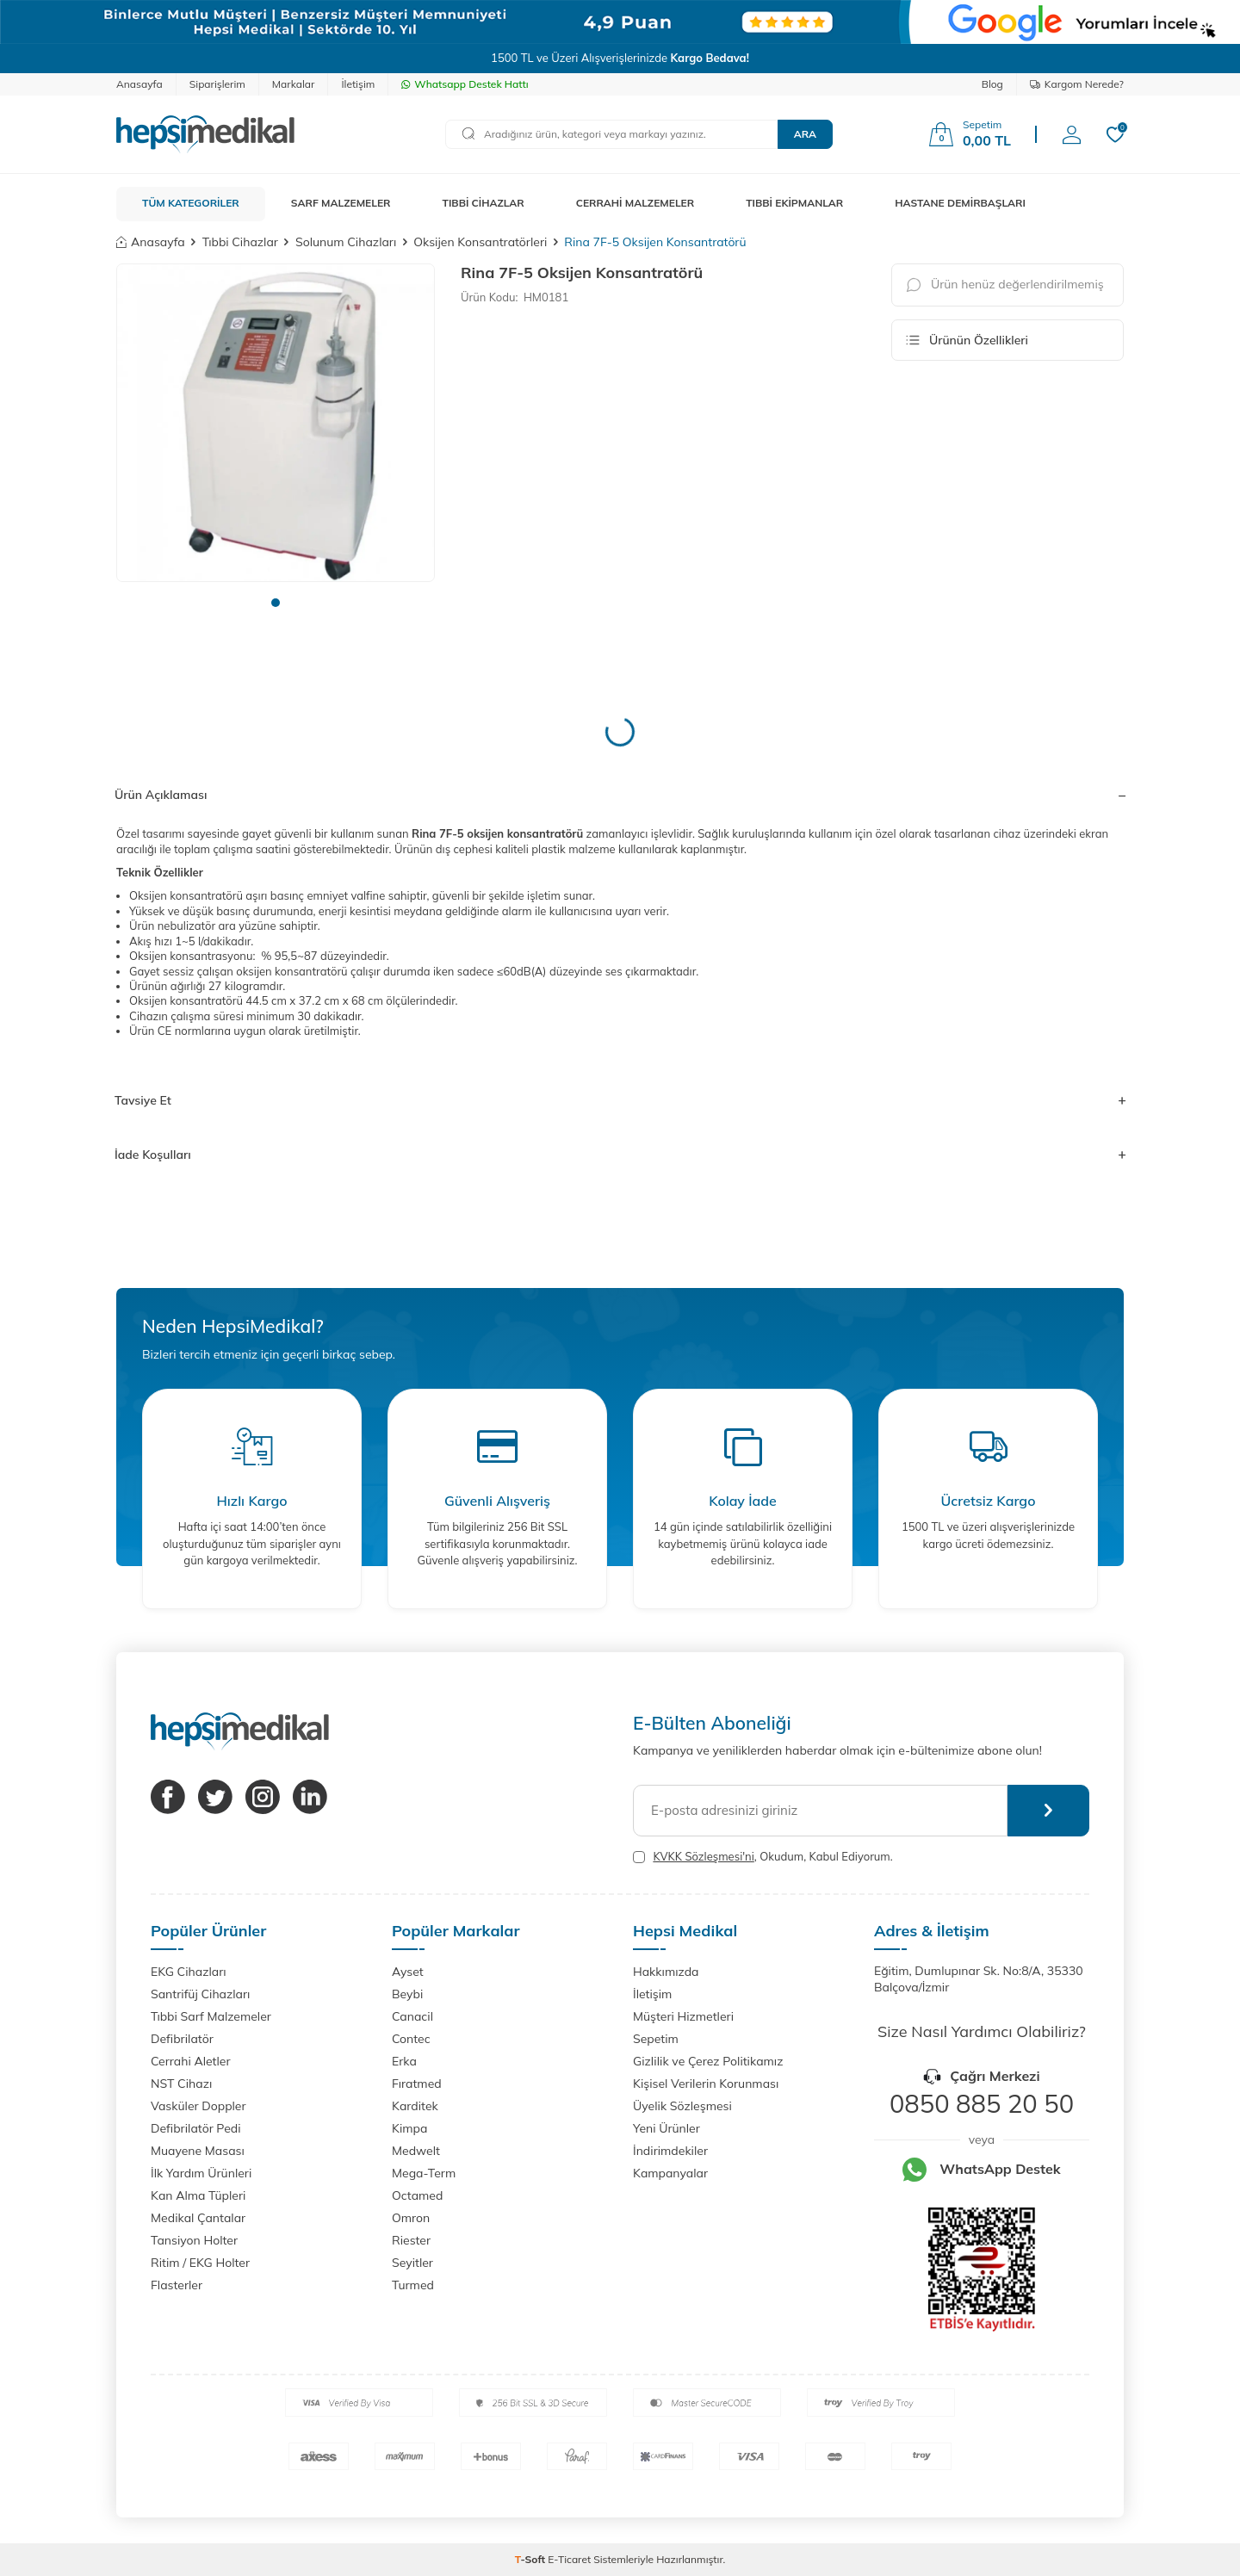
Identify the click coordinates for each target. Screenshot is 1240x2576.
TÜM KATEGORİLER (190, 202)
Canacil (412, 2016)
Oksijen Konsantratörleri (480, 242)
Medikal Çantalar (198, 2218)
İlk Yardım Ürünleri (201, 2173)
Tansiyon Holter (194, 2240)
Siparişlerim (217, 83)
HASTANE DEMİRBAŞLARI (960, 202)
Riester (411, 2240)
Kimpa (409, 2128)
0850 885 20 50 (982, 2103)
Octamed (417, 2195)
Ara (805, 133)
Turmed (413, 2285)
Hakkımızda (665, 1971)
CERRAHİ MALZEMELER (635, 202)
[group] (275, 422)
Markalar (293, 83)
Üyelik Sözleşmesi (682, 2106)
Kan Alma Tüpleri (198, 2195)
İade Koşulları (620, 1154)
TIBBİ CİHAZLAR (483, 202)
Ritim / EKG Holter (200, 2262)
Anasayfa (139, 83)
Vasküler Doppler (198, 2106)
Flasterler (176, 2285)
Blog (992, 83)
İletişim (358, 83)
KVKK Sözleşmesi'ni (703, 1856)
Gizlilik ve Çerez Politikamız (708, 2061)
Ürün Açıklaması (620, 794)
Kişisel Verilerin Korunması (705, 2083)
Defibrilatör (182, 2039)
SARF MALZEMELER (341, 202)
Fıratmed (417, 2083)
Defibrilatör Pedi (196, 2128)
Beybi (407, 1994)
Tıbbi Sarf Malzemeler (211, 2016)
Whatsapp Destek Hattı (464, 83)
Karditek (415, 2106)
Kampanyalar (670, 2173)
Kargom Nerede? (1077, 83)
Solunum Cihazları (345, 242)
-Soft (532, 2559)
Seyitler (412, 2262)
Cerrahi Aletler (191, 2061)
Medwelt (416, 2150)
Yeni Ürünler (666, 2128)
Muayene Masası (198, 2150)
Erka (404, 2061)
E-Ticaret (569, 2559)
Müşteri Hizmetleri (683, 2016)
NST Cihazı (181, 2083)
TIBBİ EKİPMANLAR (794, 202)
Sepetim (656, 2039)
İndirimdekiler (670, 2150)
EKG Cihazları (188, 1971)
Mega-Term (424, 2173)
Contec (411, 2039)
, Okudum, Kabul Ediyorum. (763, 1856)
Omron (411, 2218)
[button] (275, 602)
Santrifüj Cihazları (200, 1994)
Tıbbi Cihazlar (240, 242)
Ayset (408, 1971)
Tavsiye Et (620, 1100)
